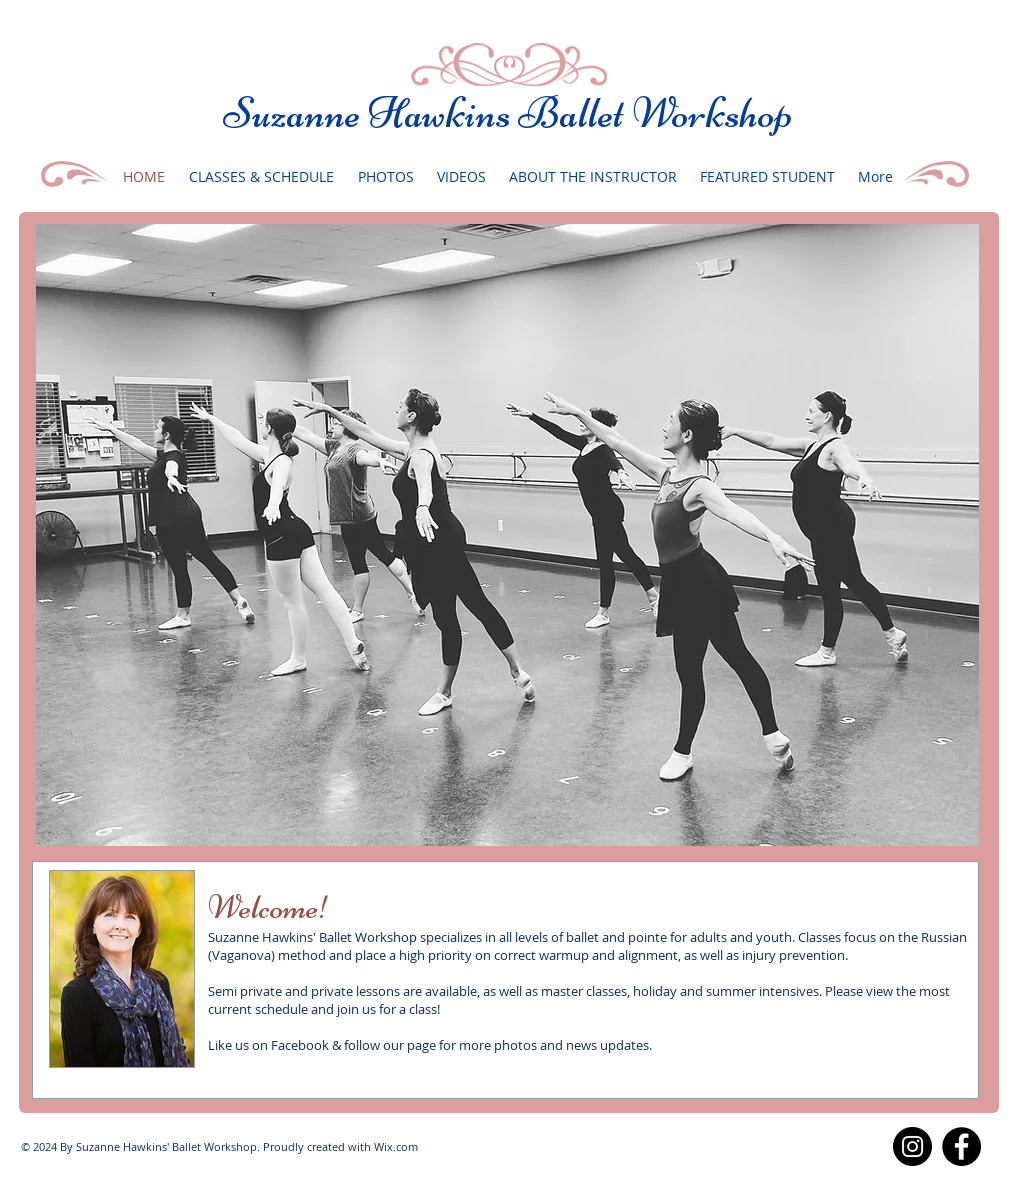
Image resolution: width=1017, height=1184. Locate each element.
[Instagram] (912, 1146)
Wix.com (396, 1146)
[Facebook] (961, 1146)
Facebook (300, 1045)
